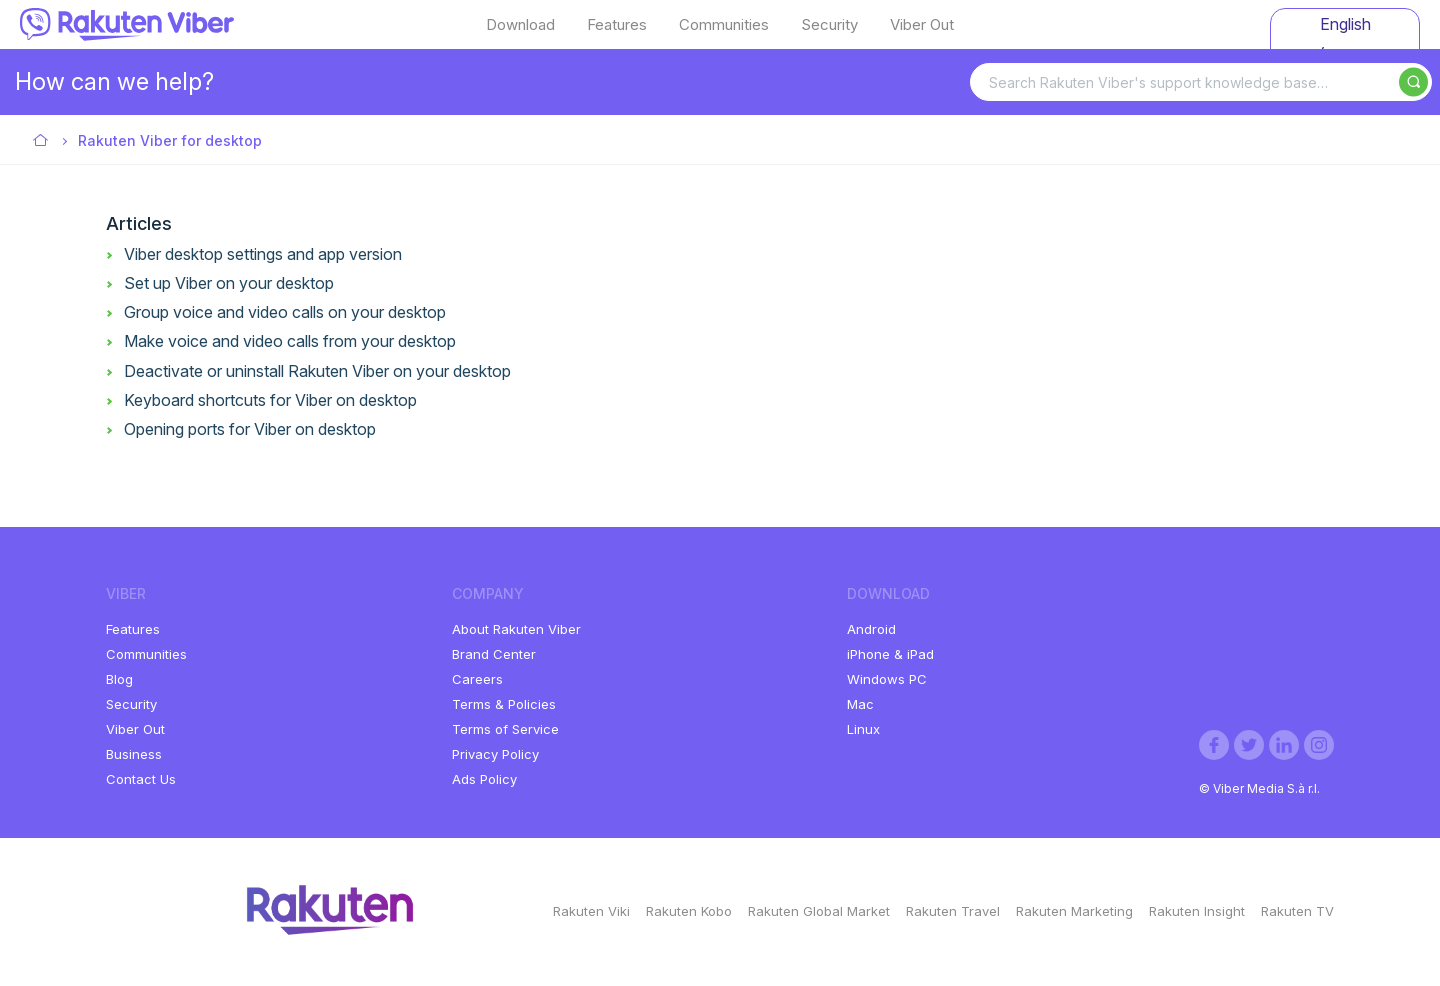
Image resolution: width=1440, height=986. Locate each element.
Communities (724, 25)
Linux (863, 729)
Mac (860, 704)
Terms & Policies (504, 704)
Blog (119, 679)
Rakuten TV (1297, 911)
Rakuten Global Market (819, 911)
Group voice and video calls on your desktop (285, 312)
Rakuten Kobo (689, 911)
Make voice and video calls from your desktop (290, 341)
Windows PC (887, 679)
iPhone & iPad (890, 654)
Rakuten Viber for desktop (170, 140)
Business (134, 754)
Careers (477, 679)
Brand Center (494, 654)
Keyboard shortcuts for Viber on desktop (270, 400)
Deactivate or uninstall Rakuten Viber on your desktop (317, 371)
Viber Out (922, 25)
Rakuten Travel (953, 911)
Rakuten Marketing (1074, 911)
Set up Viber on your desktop (229, 283)
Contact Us (141, 779)
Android (871, 629)
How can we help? (114, 81)
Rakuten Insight (1197, 911)
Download (520, 25)
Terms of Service (505, 729)
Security (829, 25)
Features (617, 25)
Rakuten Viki (591, 911)
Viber (41, 141)
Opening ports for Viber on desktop (250, 429)
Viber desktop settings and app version (263, 254)
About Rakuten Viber (516, 629)
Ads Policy (484, 779)
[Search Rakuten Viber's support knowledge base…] (1201, 82)
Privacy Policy (495, 754)
